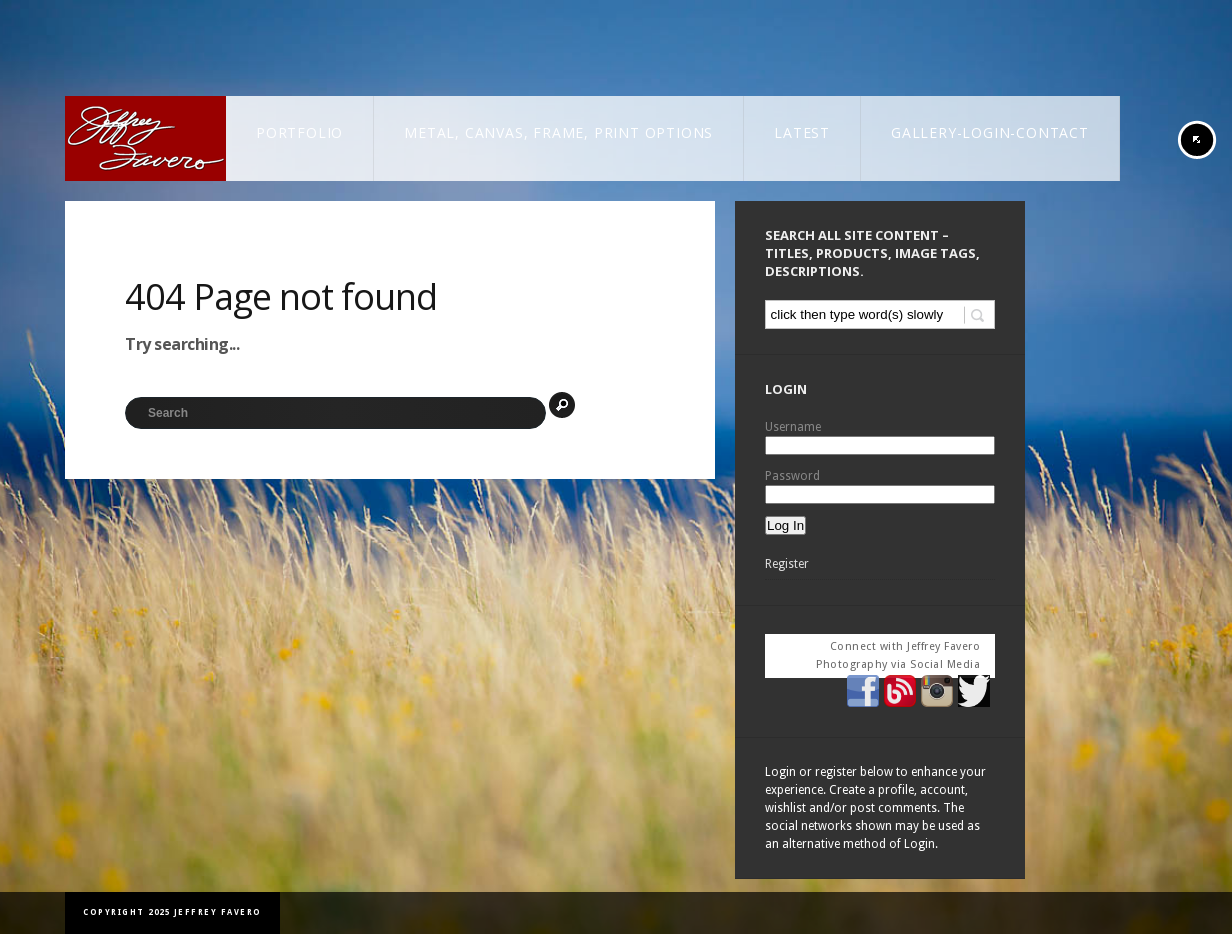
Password (792, 476)
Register (787, 564)
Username (793, 427)
